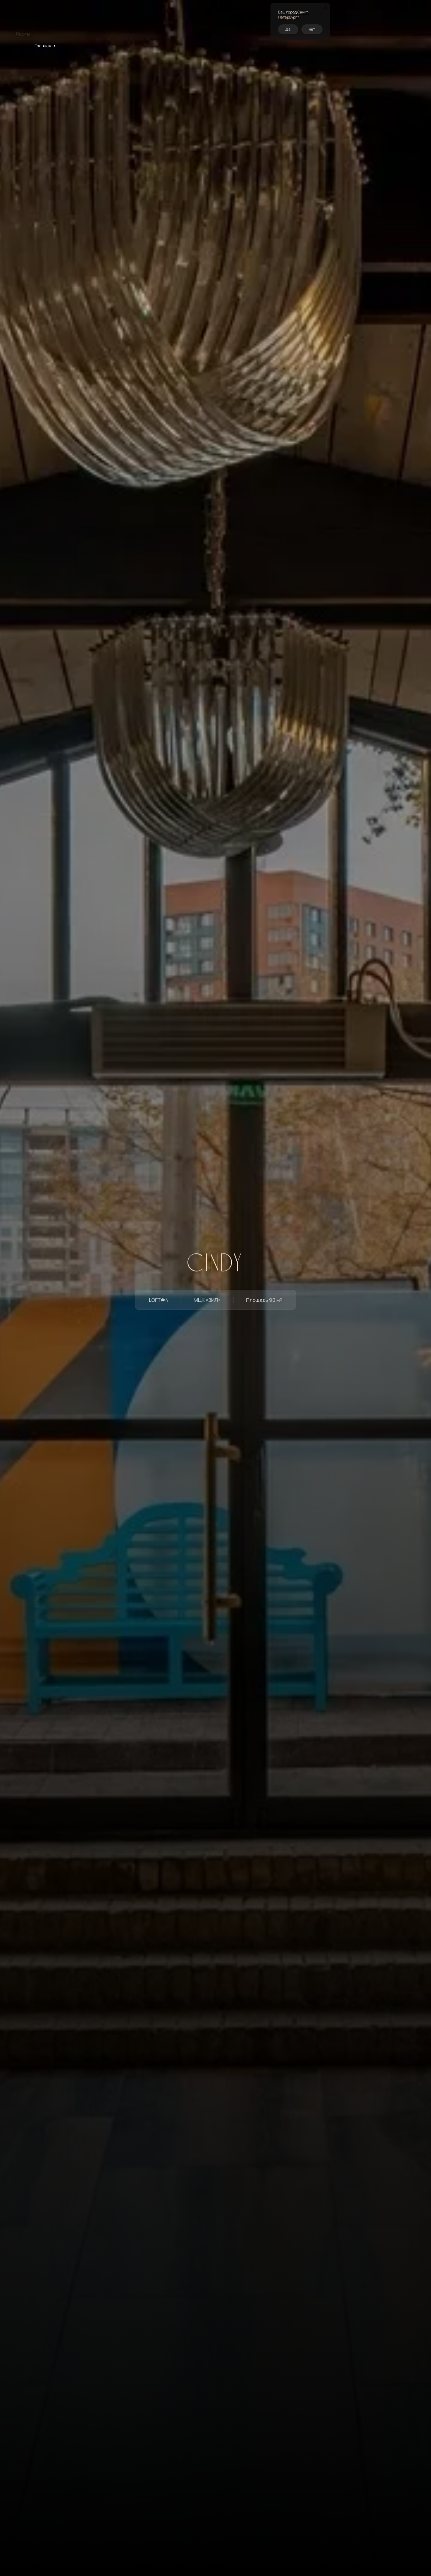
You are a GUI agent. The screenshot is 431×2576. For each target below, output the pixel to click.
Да (287, 29)
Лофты (65, 46)
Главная (43, 46)
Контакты (195, 16)
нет (312, 29)
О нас (177, 19)
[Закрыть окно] (325, 7)
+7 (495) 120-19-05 (362, 22)
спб (338, 22)
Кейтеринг (156, 15)
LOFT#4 (86, 46)
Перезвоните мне (400, 21)
